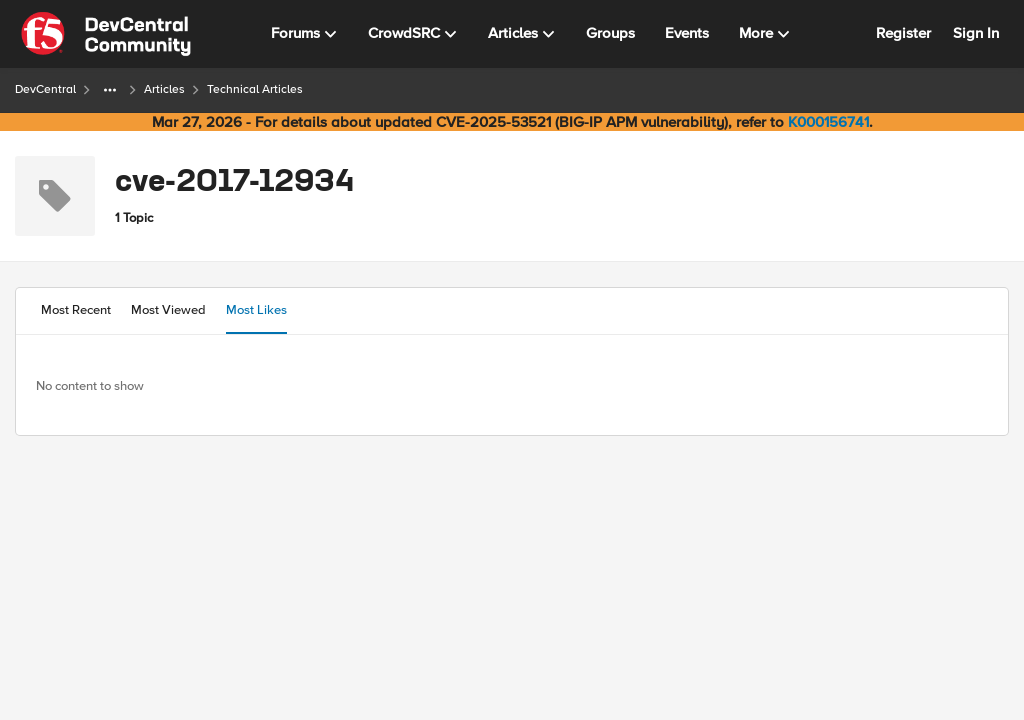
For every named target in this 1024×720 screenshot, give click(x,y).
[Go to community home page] (106, 34)
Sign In (976, 33)
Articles (164, 89)
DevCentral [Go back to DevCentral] (45, 89)
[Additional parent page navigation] (110, 90)
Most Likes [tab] (256, 310)
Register (903, 33)
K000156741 (828, 122)
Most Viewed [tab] (168, 310)
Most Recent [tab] (76, 310)
